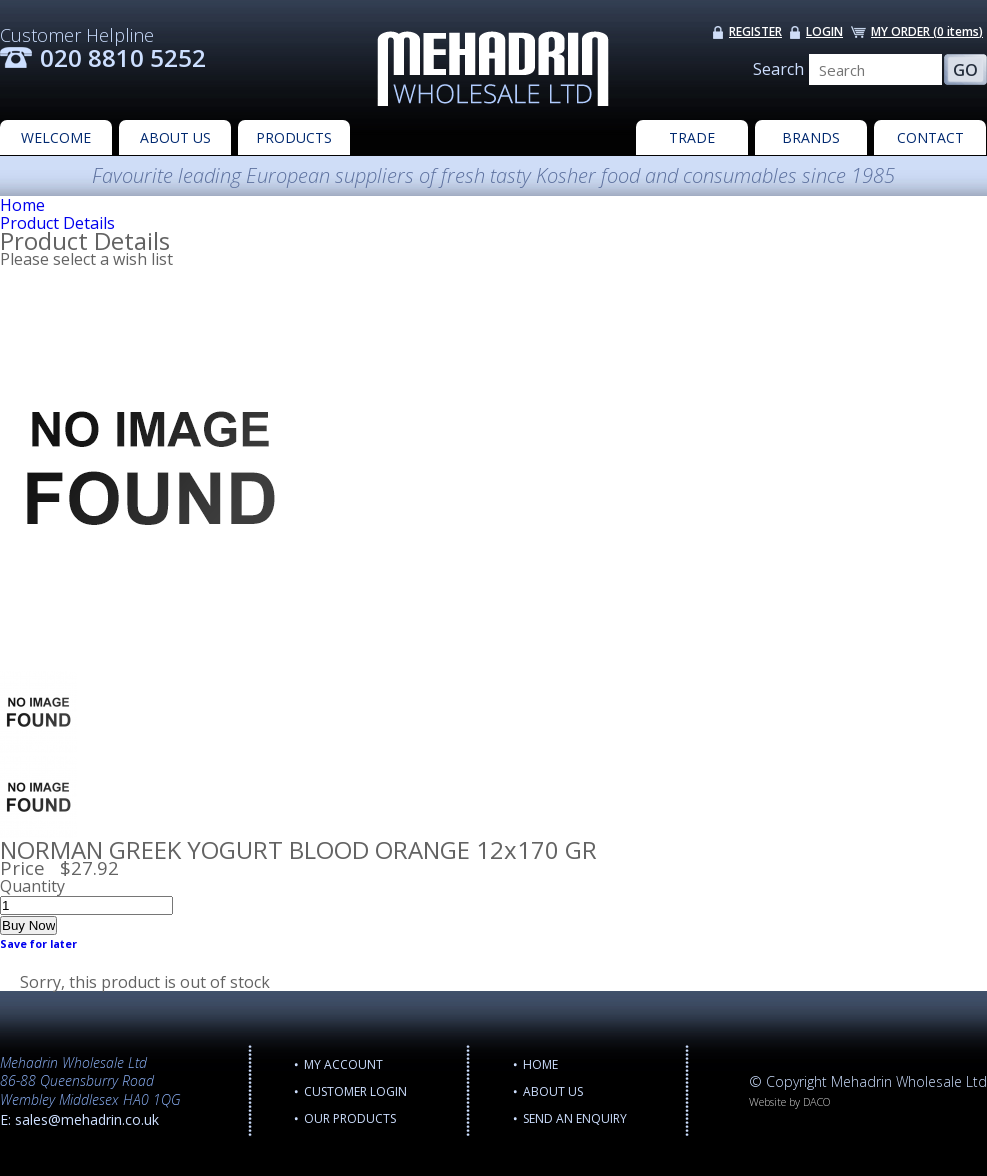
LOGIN (824, 31)
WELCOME (56, 137)
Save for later (38, 944)
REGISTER (755, 31)
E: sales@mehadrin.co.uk (79, 1119)
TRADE (692, 137)
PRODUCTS (294, 137)
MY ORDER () (927, 31)
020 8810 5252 (123, 57)
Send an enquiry (575, 1118)
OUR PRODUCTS (350, 1118)
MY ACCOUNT (343, 1064)
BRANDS (811, 137)
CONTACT (930, 137)
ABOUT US (175, 137)
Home (22, 205)
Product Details (57, 223)
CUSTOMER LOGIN (355, 1091)
